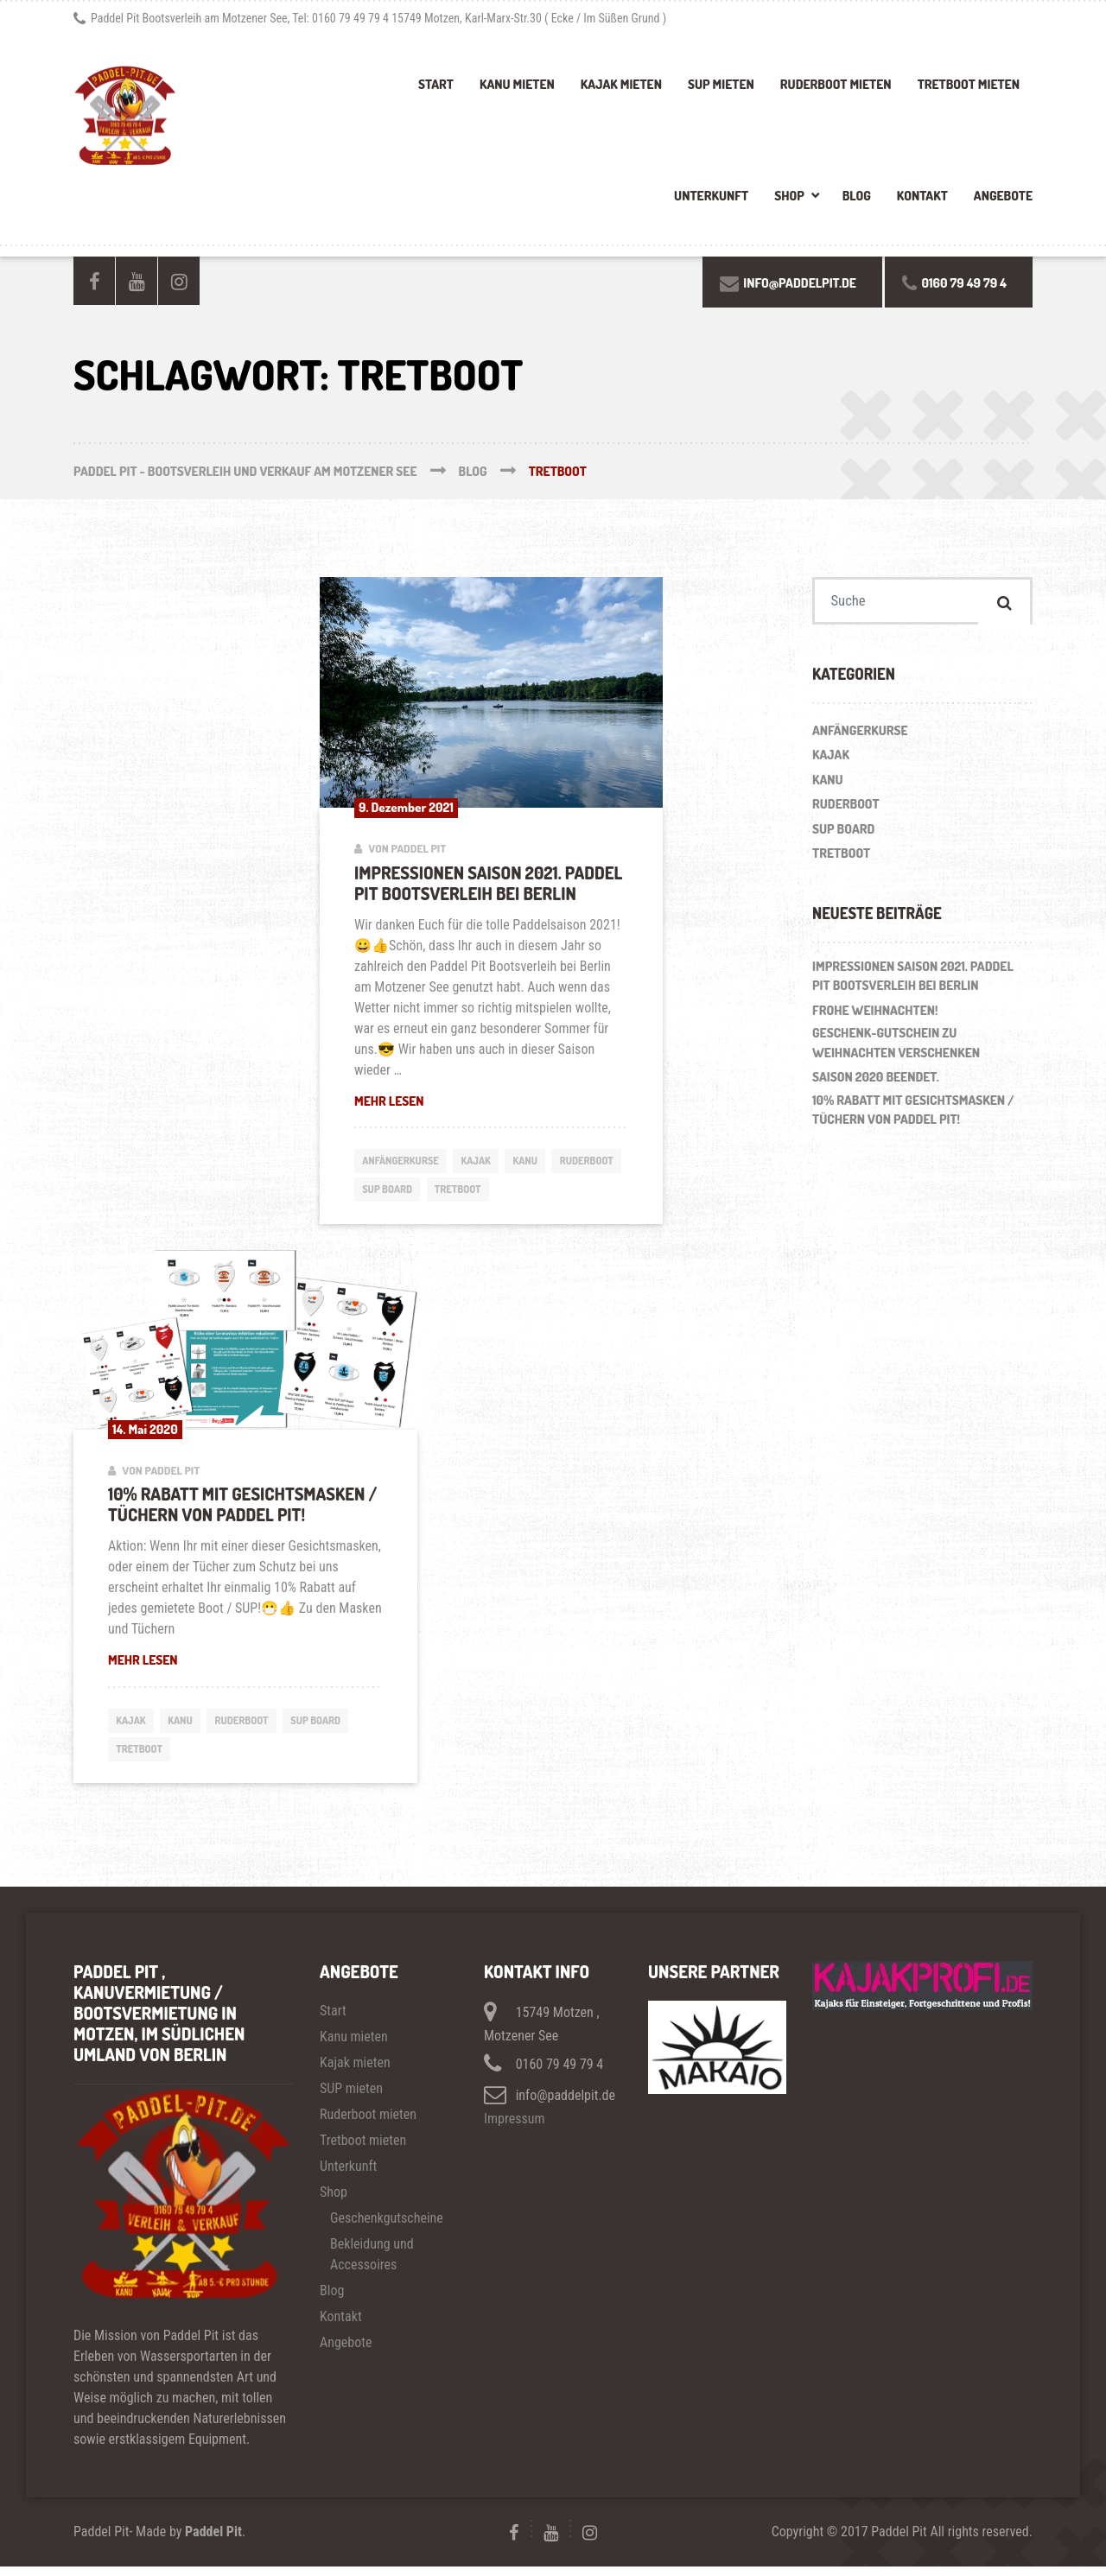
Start (436, 84)
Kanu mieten (517, 84)
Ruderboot (392, 1192)
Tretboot (548, 1192)
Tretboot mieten (969, 84)
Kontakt (922, 195)
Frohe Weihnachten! (875, 1014)
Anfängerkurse (404, 1162)
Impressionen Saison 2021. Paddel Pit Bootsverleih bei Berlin (488, 882)
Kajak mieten (621, 84)
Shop (789, 195)
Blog (856, 195)
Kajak (486, 1162)
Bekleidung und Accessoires (372, 2263)
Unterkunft (711, 195)
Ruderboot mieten (836, 84)
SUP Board (472, 1192)
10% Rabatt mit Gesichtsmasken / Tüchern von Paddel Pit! (242, 1509)
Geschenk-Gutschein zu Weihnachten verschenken (896, 1047)
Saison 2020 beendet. (875, 1081)
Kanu (538, 1162)
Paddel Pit (213, 2541)
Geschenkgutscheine (386, 2227)
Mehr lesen (491, 1100)
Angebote (1003, 195)
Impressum (514, 2128)
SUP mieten (721, 84)
